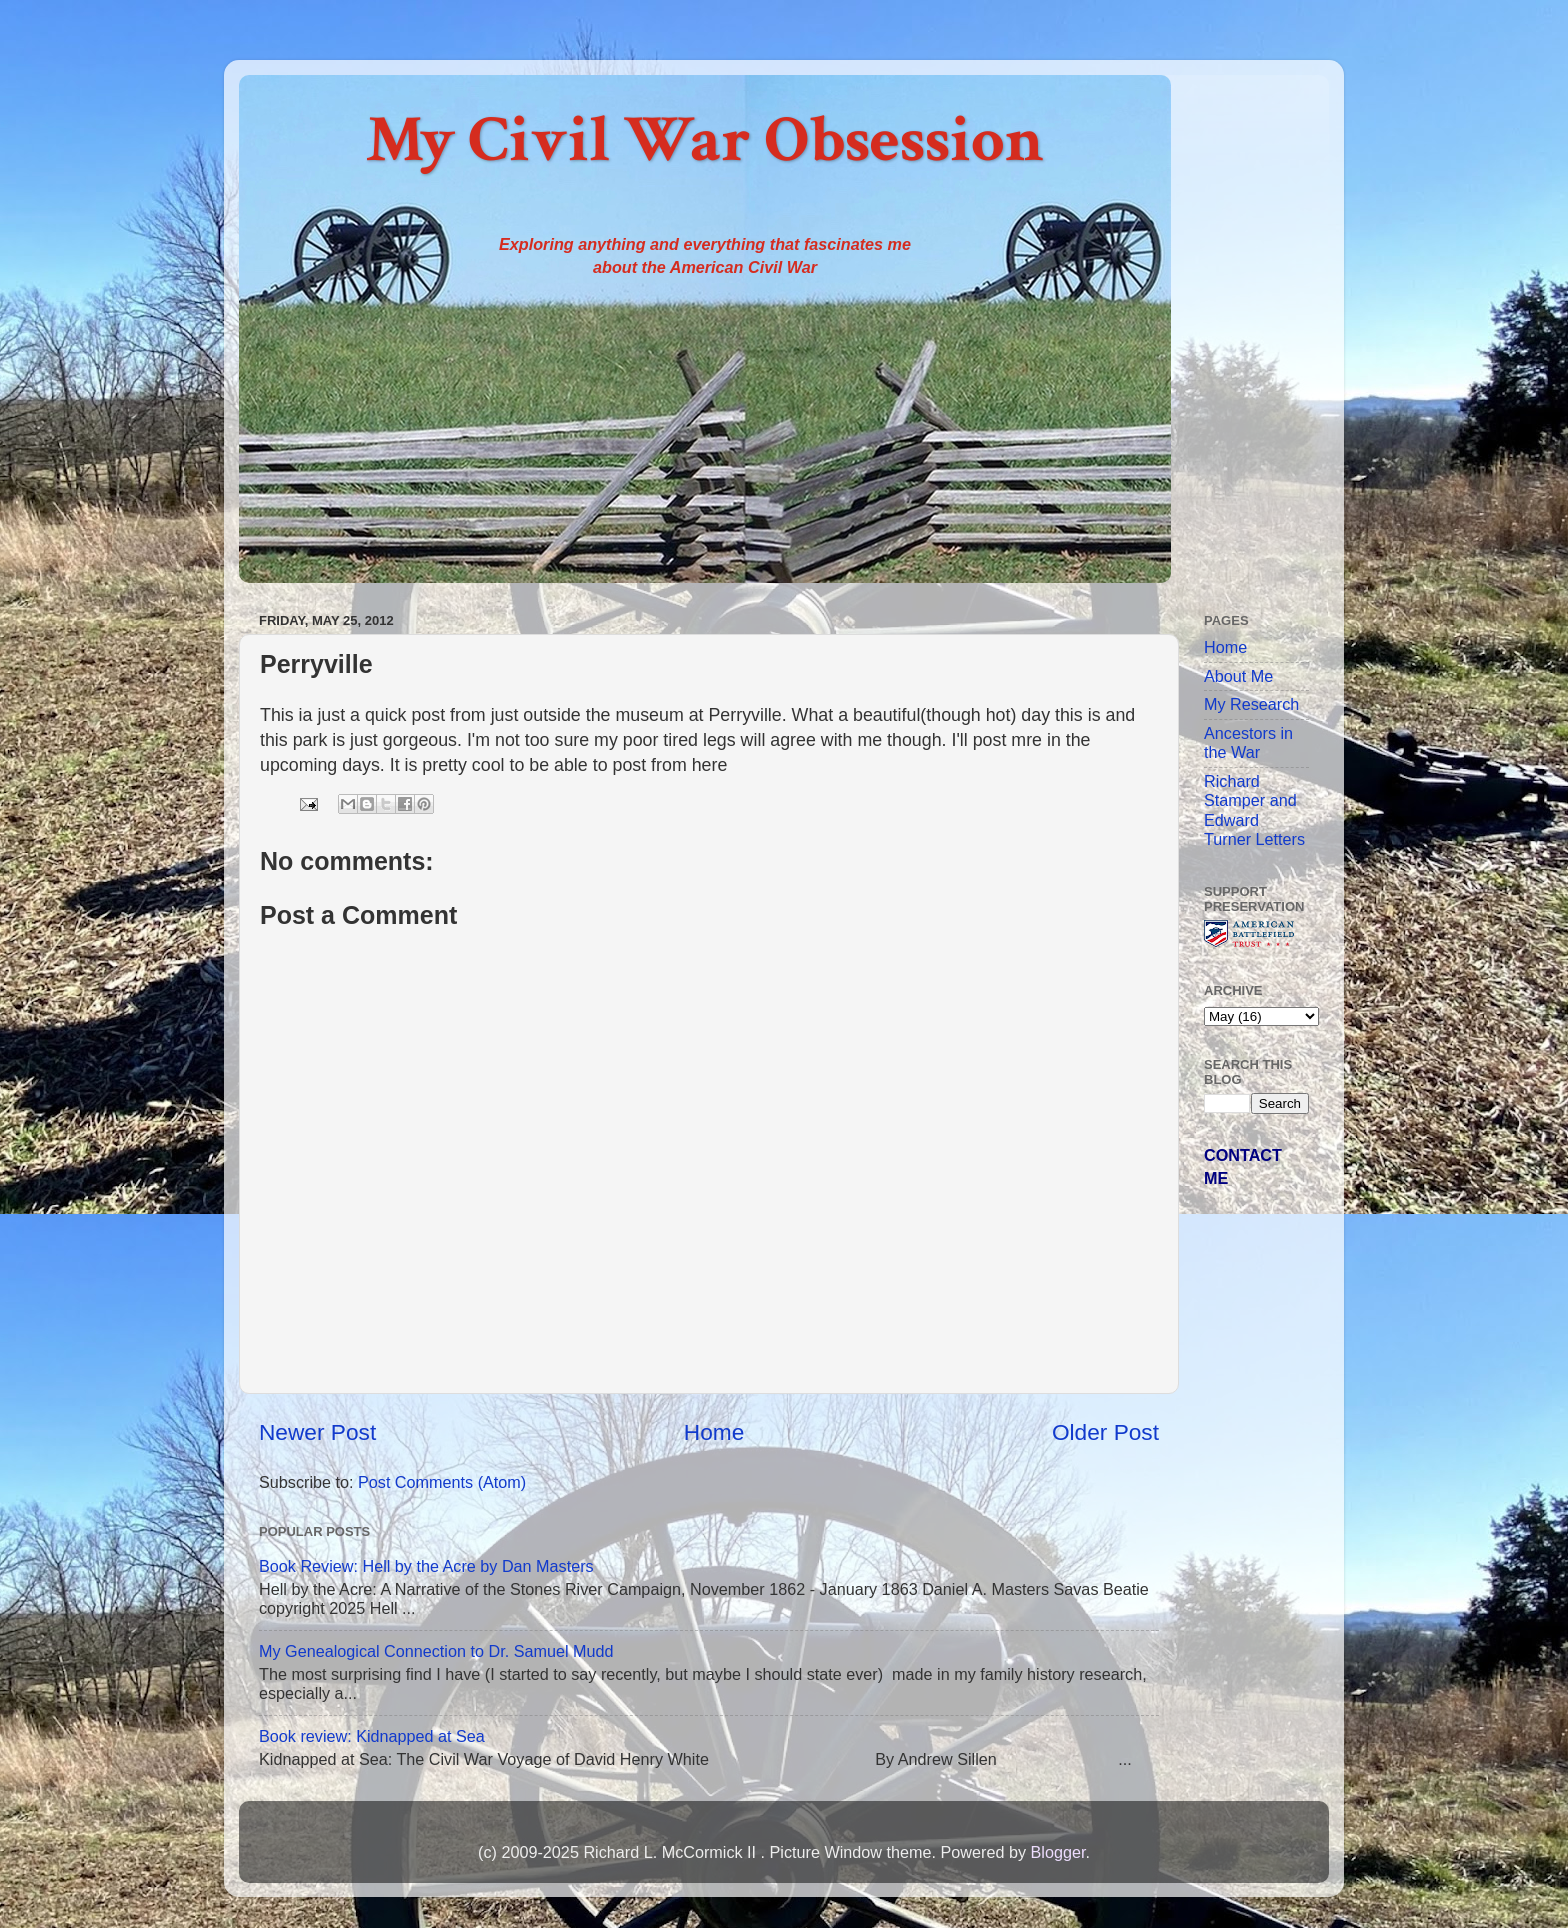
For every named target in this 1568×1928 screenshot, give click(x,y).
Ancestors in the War (1248, 742)
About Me (1238, 676)
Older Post (1105, 1432)
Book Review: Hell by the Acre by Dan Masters (426, 1566)
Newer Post (317, 1432)
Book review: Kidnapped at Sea (372, 1736)
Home (714, 1432)
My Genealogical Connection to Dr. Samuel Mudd (436, 1651)
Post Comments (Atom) (442, 1482)
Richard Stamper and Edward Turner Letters (1254, 810)
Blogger (1057, 1852)
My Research (1251, 704)
